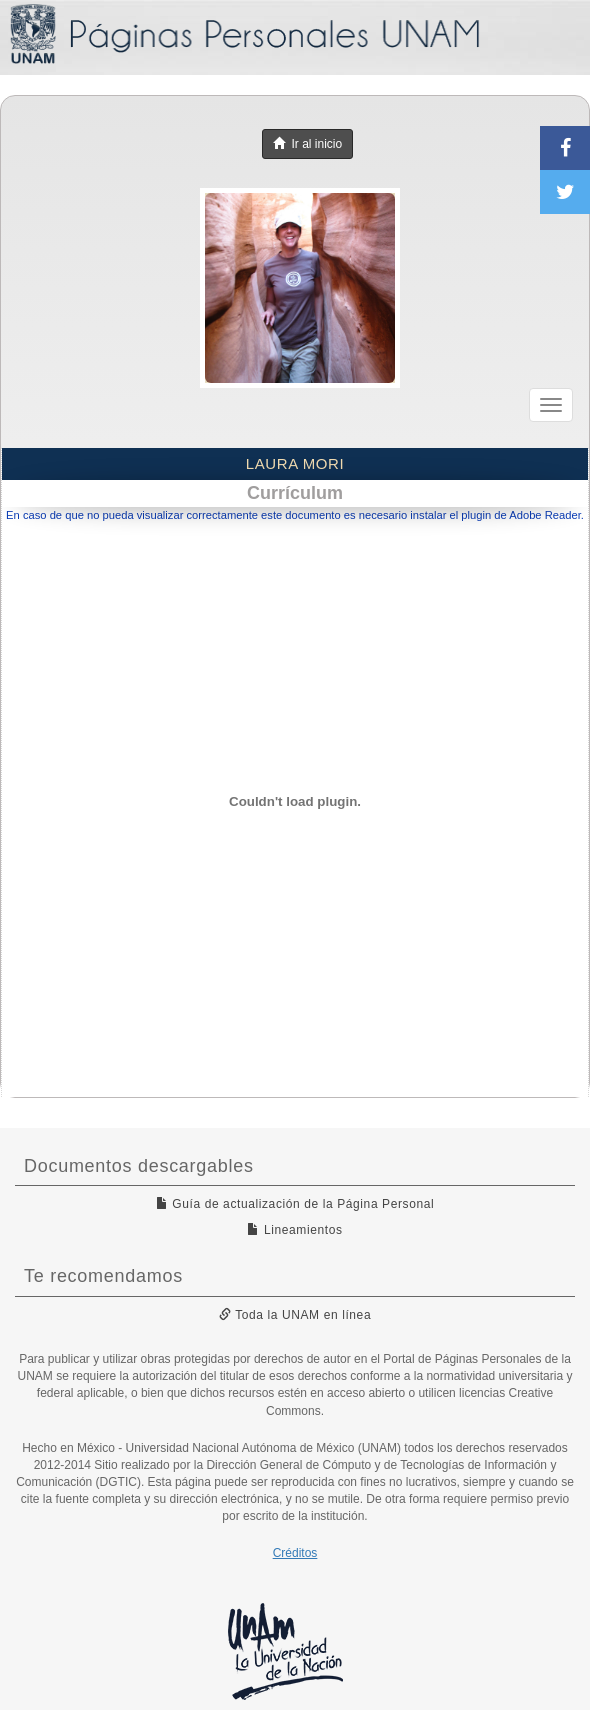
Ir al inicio (307, 144)
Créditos (295, 1553)
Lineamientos (294, 1230)
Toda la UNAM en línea (295, 1315)
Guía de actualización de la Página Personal (295, 1204)
